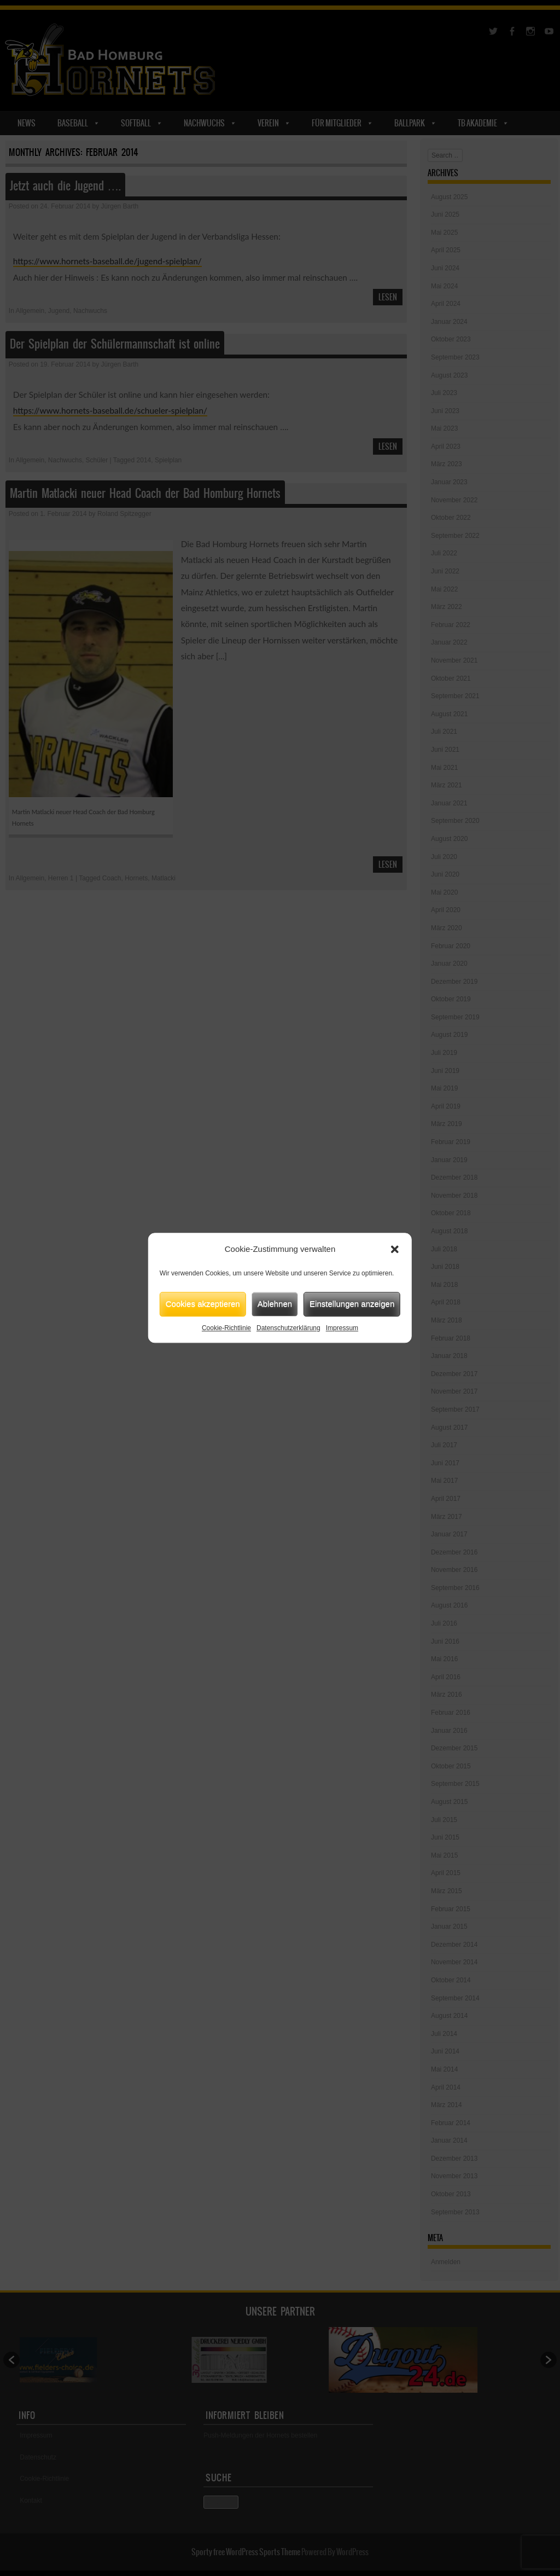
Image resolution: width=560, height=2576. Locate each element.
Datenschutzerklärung (288, 1328)
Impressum (342, 1328)
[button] (394, 1249)
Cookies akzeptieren (203, 1303)
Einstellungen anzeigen (352, 1303)
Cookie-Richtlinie (226, 1328)
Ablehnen (275, 1303)
